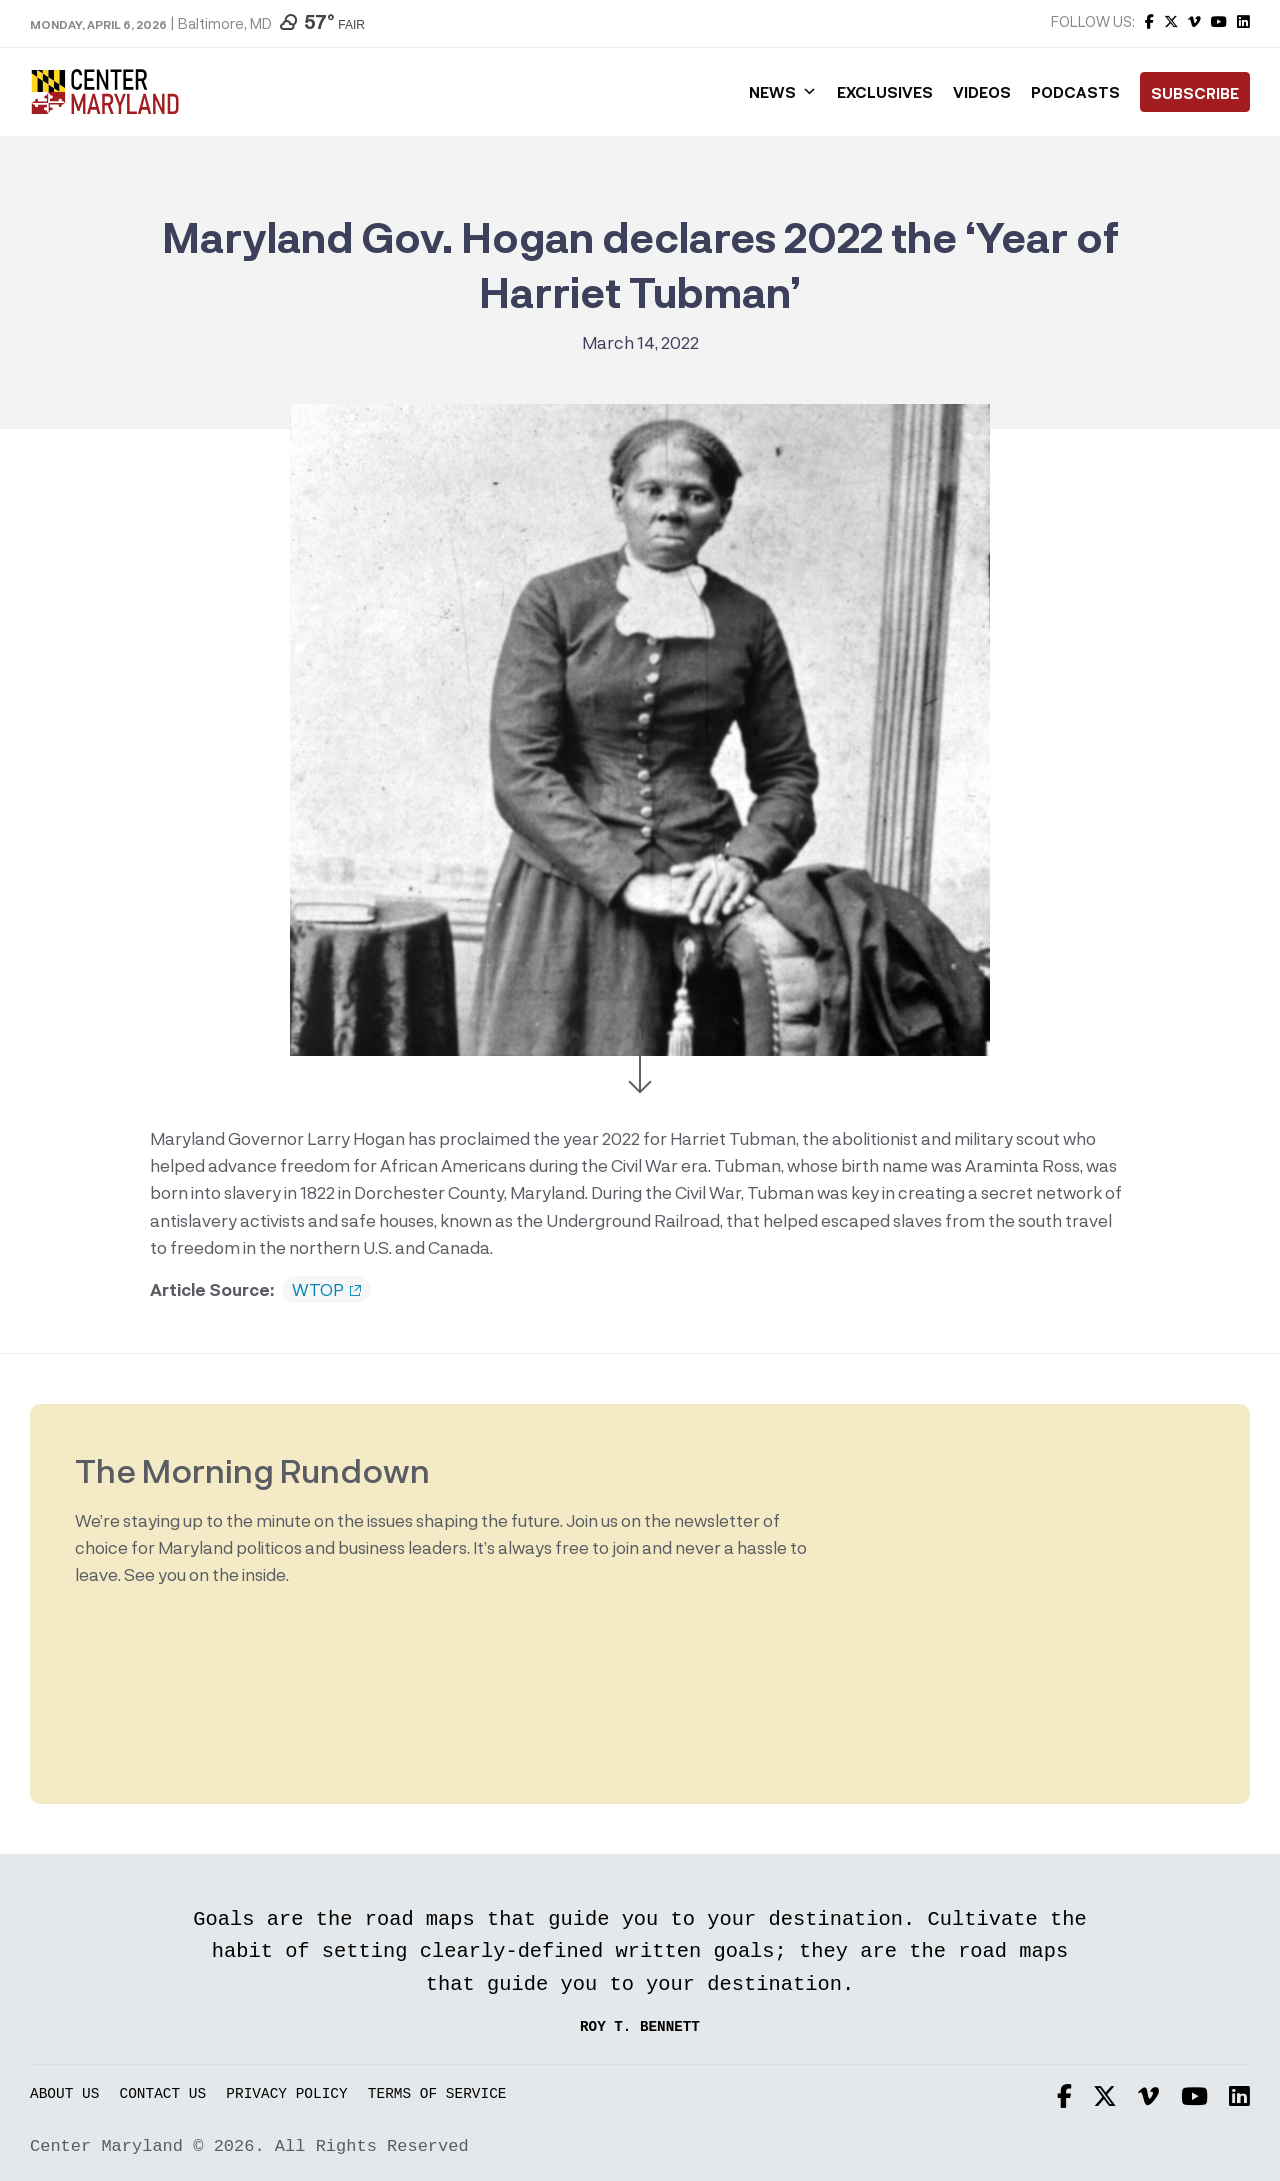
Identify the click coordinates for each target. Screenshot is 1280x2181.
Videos (982, 92)
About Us (64, 2094)
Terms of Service (437, 2094)
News (783, 92)
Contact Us (163, 2094)
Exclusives (885, 92)
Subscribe (1195, 93)
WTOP (326, 1290)
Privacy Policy (286, 2094)
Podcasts (1075, 92)
